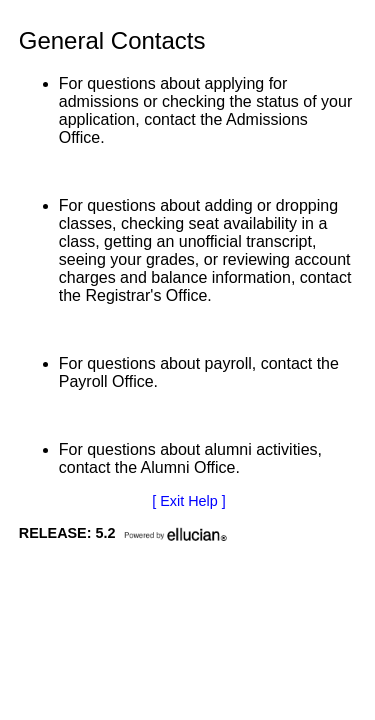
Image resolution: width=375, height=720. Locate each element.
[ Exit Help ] (189, 501)
